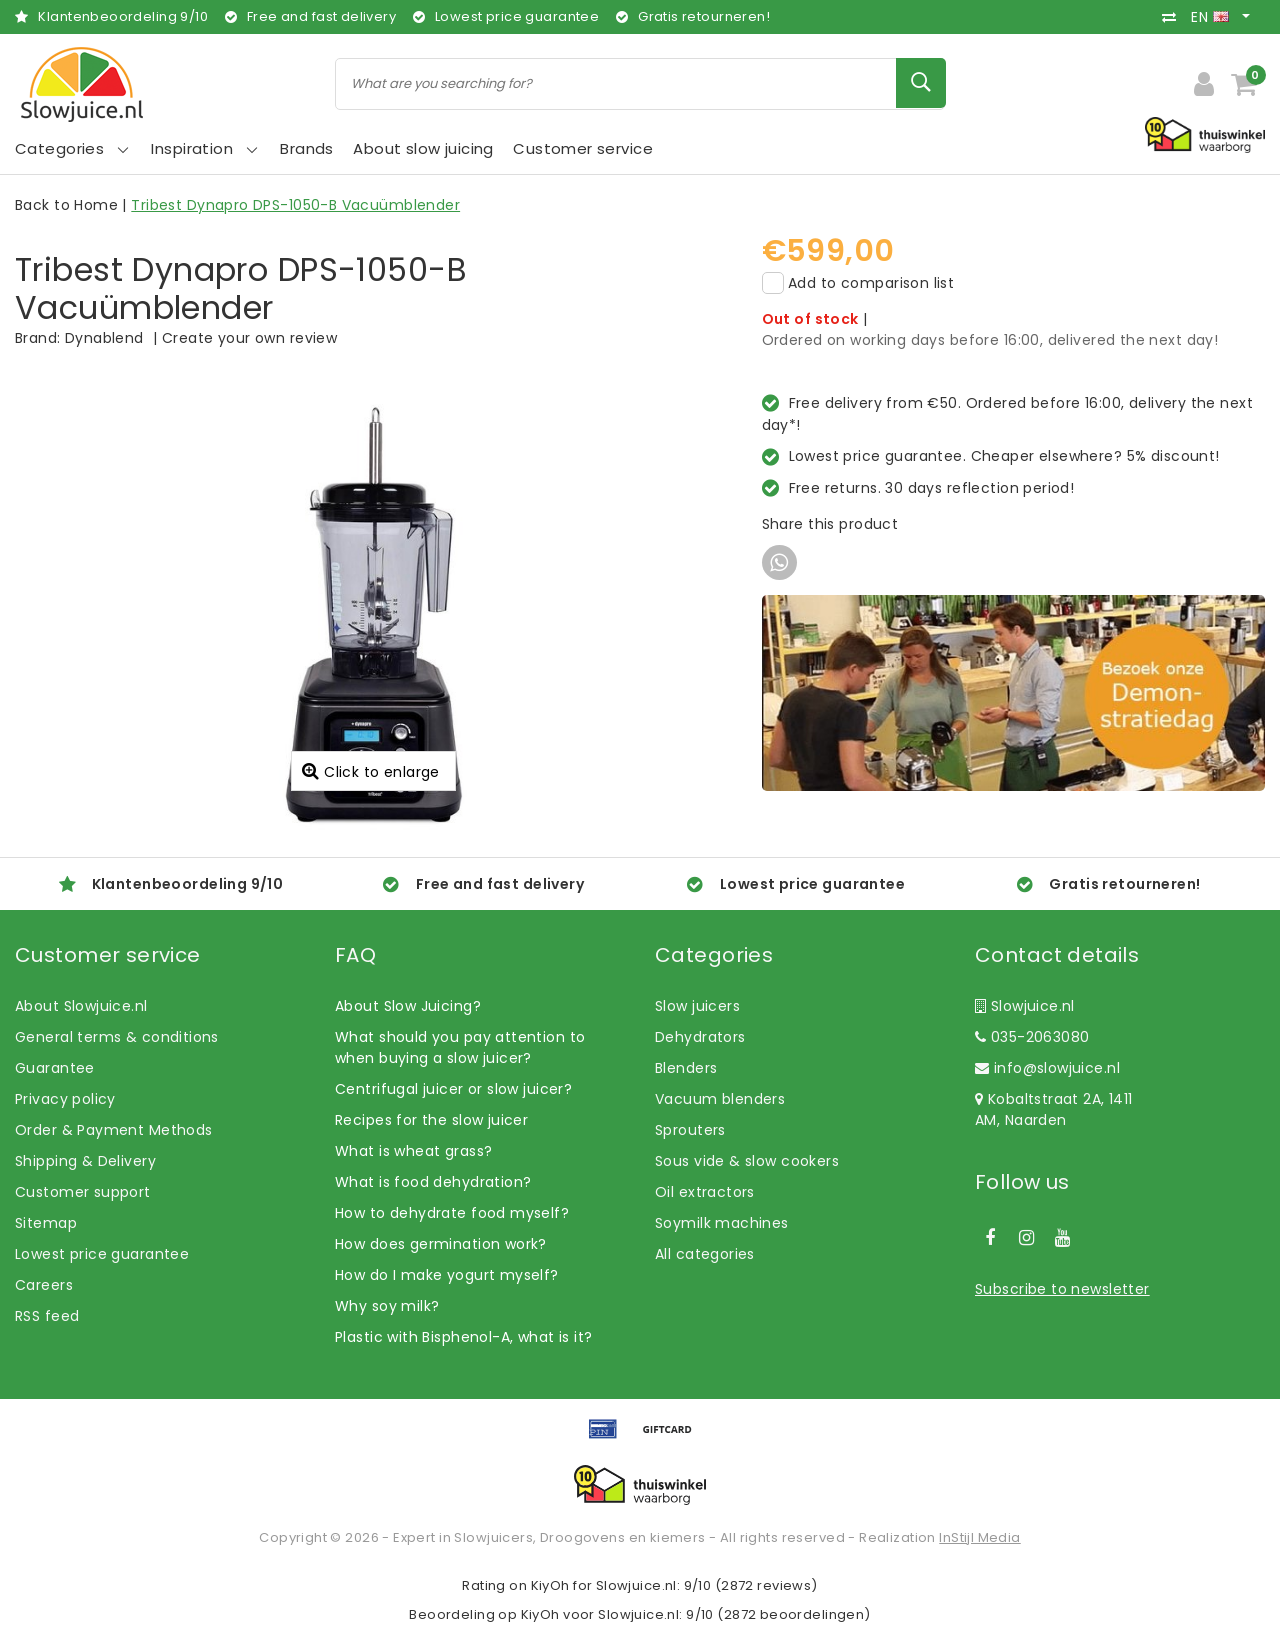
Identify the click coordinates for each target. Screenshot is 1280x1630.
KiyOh (550, 1585)
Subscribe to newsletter (1062, 1289)
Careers (44, 1285)
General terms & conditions (117, 1037)
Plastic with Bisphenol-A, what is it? (464, 1337)
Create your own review (249, 338)
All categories (705, 1254)
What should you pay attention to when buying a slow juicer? (460, 1047)
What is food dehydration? (433, 1182)
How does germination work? (441, 1244)
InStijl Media (979, 1537)
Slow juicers (697, 1006)
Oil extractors (705, 1192)
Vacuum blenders (720, 1099)
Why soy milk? (387, 1306)
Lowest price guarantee (102, 1254)
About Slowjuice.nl (81, 1006)
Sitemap (46, 1223)
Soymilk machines (722, 1223)
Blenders (686, 1068)
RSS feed (47, 1316)
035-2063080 (1032, 1037)
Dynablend (104, 338)
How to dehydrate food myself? (452, 1213)
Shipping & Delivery (85, 1161)
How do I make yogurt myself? (447, 1275)
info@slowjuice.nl (1047, 1068)
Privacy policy (65, 1099)
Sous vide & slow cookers (747, 1161)
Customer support (83, 1192)
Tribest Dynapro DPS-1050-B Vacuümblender (295, 205)
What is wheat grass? (413, 1151)
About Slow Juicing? (408, 1006)
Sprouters (690, 1130)
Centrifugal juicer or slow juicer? (453, 1089)
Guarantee (55, 1068)
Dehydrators (700, 1037)
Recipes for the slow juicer (431, 1120)
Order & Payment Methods (114, 1130)
